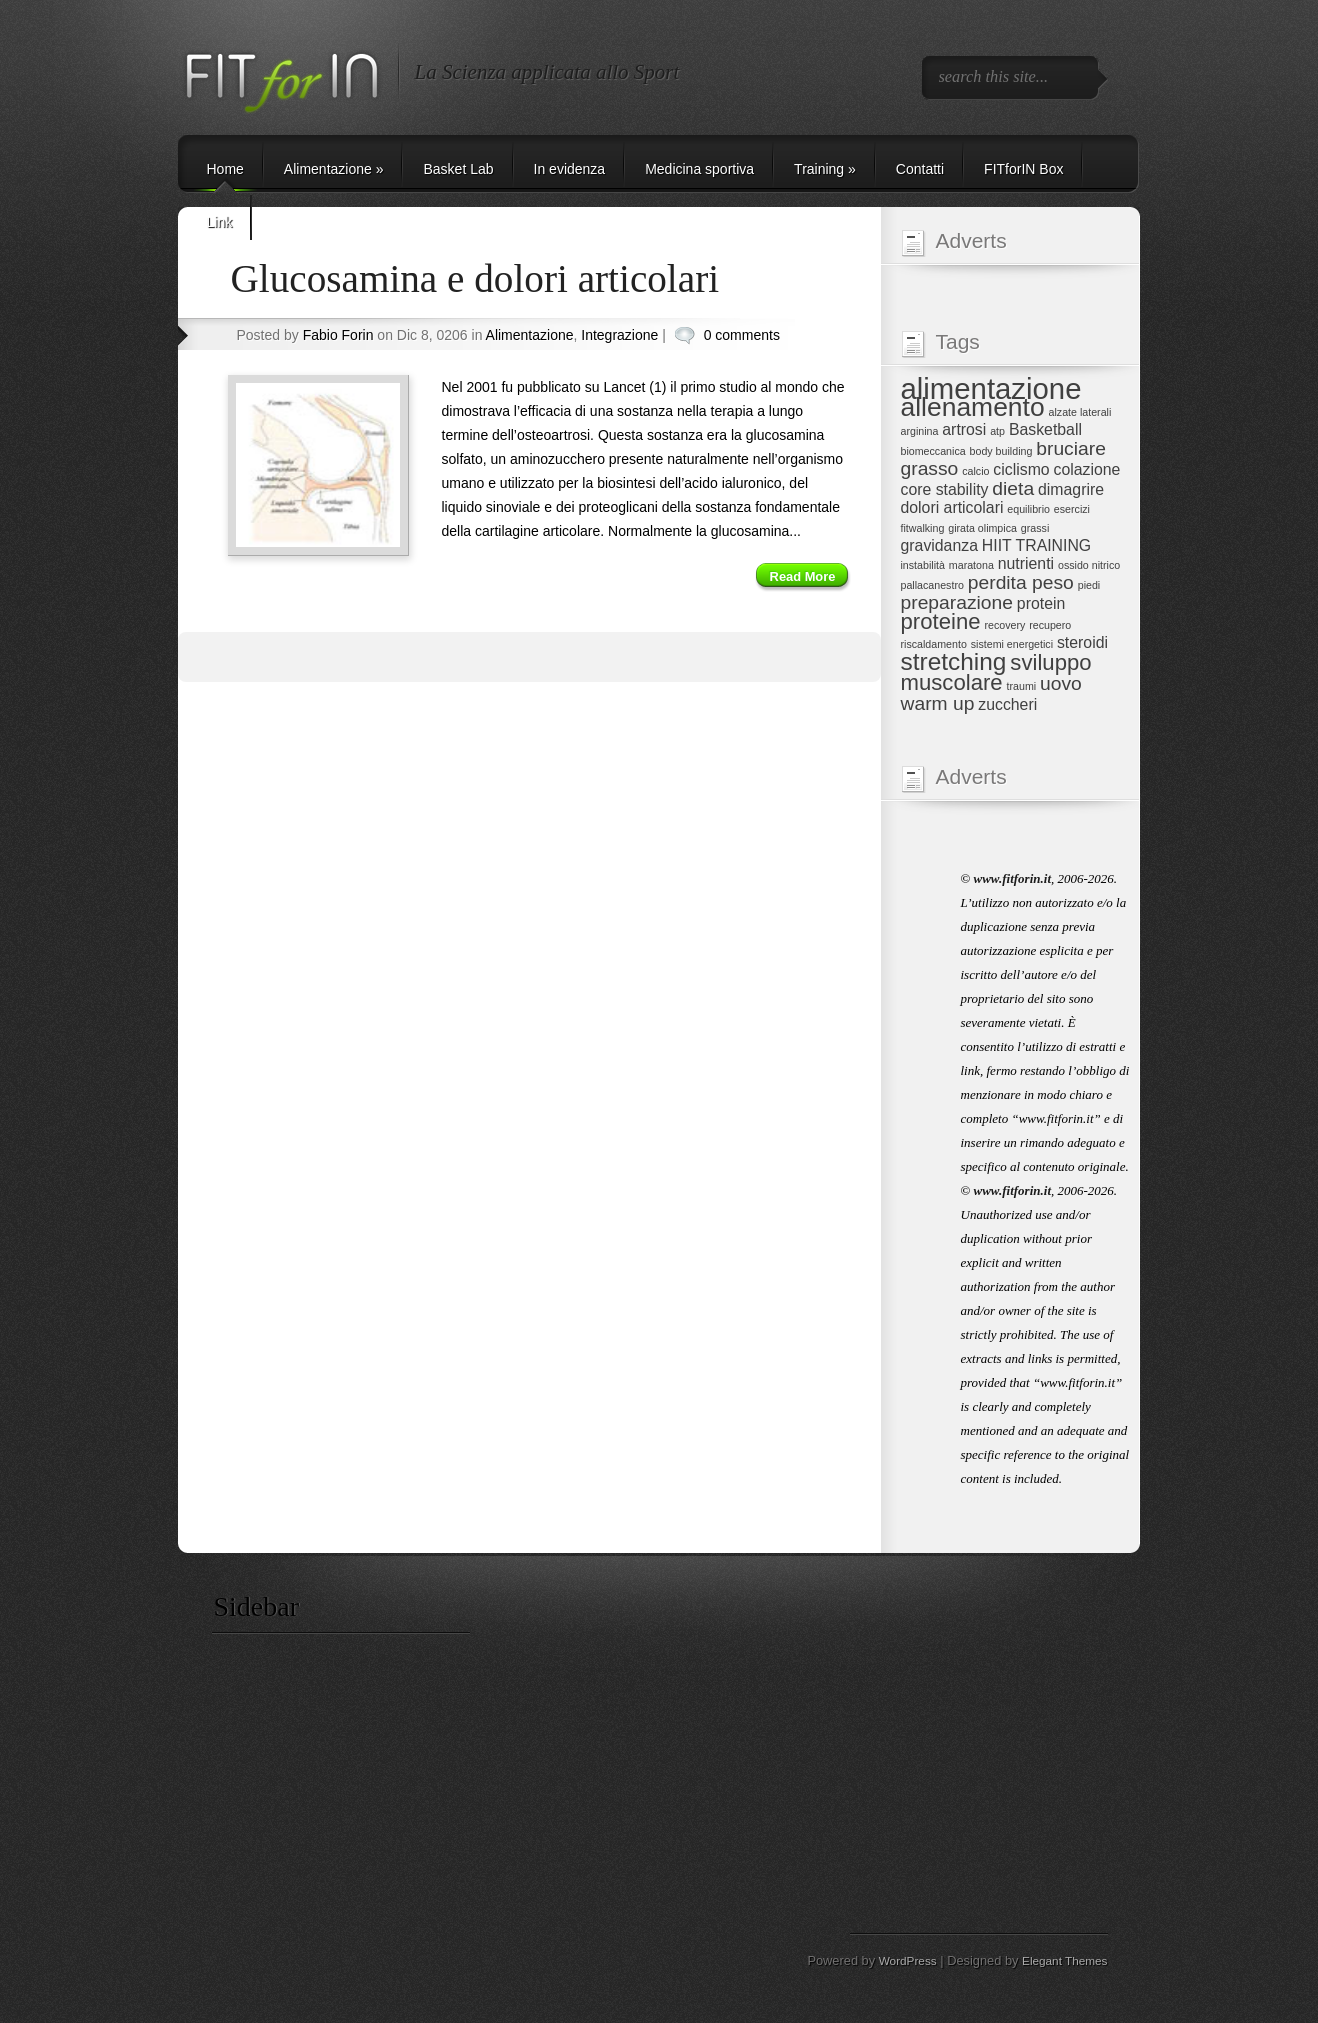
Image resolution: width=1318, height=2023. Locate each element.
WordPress (908, 1960)
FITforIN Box (1023, 169)
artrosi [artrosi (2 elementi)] (964, 429)
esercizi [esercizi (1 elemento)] (1072, 509)
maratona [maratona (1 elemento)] (971, 565)
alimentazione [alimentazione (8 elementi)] (991, 388)
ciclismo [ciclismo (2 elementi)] (1021, 469)
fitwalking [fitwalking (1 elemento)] (923, 528)
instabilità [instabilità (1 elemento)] (923, 565)
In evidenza (570, 169)
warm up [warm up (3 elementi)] (938, 703)
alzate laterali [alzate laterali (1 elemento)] (1080, 412)
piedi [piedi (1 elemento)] (1089, 585)
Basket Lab (458, 169)
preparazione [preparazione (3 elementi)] (957, 602)
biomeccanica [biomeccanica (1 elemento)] (933, 451)
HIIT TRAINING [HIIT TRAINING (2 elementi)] (1036, 545)
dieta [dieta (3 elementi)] (1013, 488)
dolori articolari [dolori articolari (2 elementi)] (952, 507)
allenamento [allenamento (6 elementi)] (973, 407)
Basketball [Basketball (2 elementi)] (1045, 429)
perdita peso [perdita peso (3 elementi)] (1021, 582)
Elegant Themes (1064, 1960)
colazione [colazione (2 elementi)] (1087, 469)
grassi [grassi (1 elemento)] (1035, 528)
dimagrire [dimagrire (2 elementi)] (1071, 489)
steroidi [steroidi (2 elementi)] (1082, 642)
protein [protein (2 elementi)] (1041, 603)
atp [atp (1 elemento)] (997, 431)
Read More (803, 576)
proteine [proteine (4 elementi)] (941, 621)
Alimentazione (334, 169)
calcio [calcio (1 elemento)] (975, 471)
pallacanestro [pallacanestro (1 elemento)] (932, 585)
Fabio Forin (338, 335)
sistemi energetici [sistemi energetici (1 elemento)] (1012, 644)
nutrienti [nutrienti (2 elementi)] (1026, 563)
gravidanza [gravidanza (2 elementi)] (939, 545)
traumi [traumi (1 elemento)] (1022, 686)
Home (225, 169)
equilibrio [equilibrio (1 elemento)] (1028, 509)
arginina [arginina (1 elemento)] (920, 431)
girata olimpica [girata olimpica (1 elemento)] (982, 528)
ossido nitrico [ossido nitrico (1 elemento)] (1089, 565)
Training (825, 169)
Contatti (920, 169)
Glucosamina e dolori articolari (475, 278)
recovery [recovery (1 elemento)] (1004, 625)
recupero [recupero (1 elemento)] (1050, 625)
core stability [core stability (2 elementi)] (945, 489)
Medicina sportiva (699, 169)
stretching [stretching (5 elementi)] (954, 661)
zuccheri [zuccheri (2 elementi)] (1007, 704)
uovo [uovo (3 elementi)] (1061, 683)
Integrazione (619, 335)
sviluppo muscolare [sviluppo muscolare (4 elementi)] (996, 672)
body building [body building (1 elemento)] (1001, 451)
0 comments (742, 335)
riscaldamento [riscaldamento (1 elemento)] (934, 644)
